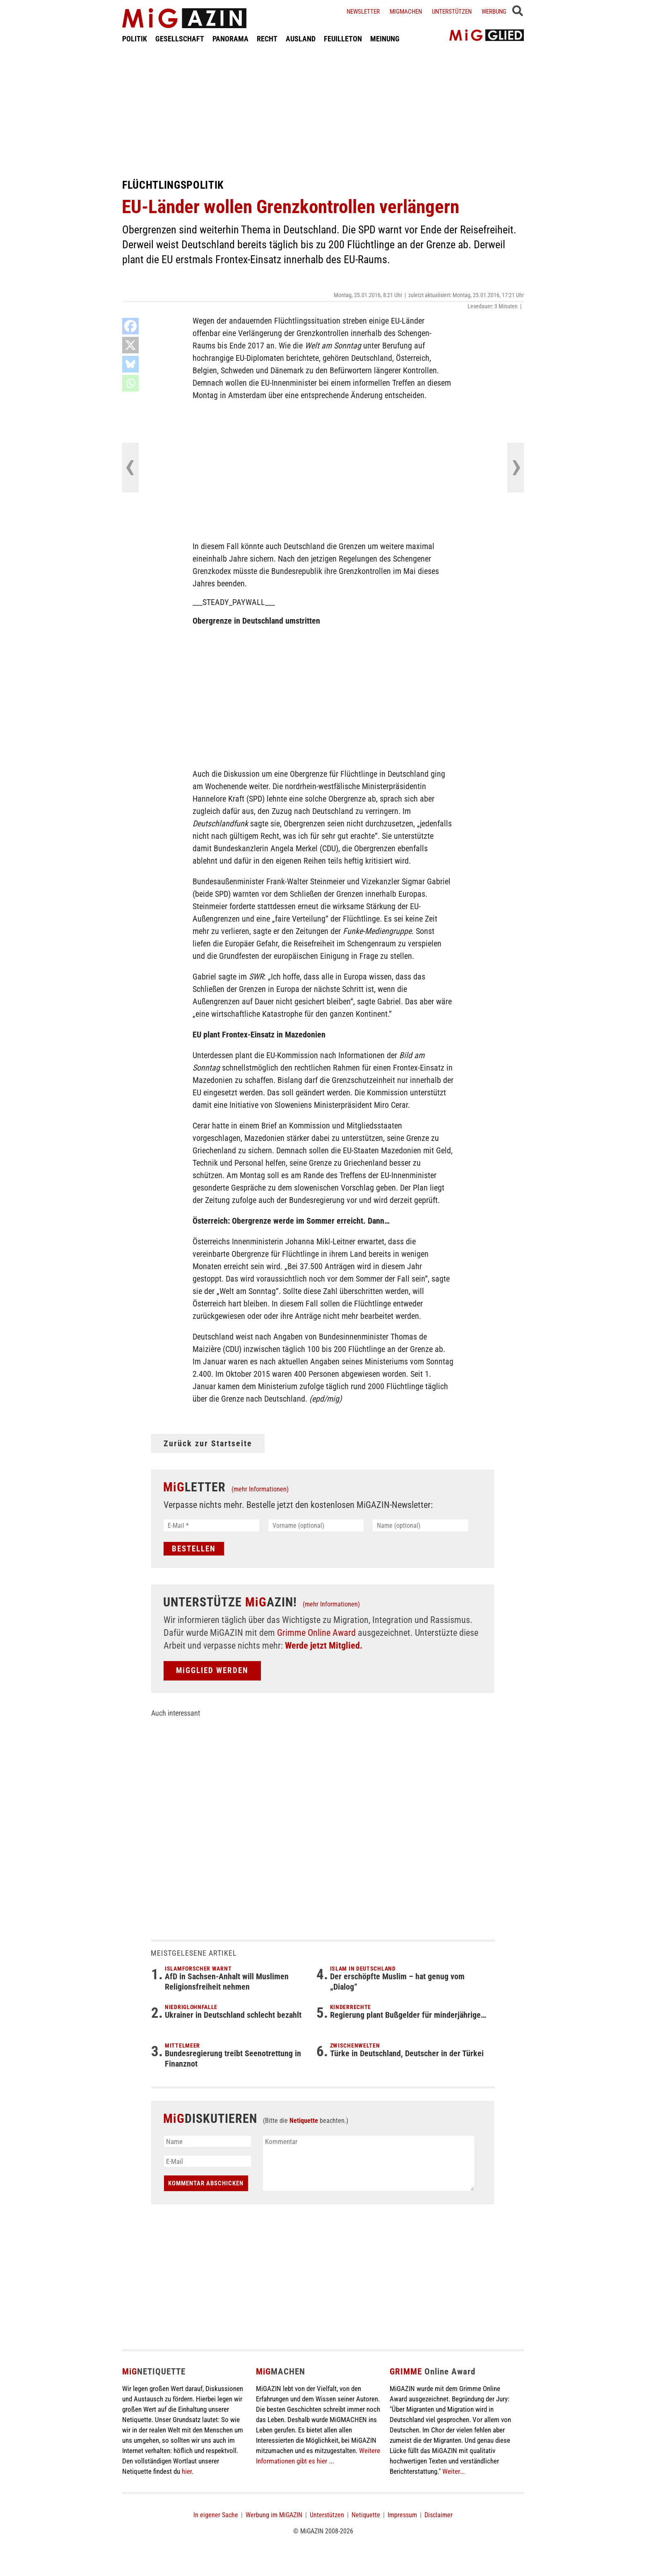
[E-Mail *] (211, 1526)
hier (187, 2471)
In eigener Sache (215, 2515)
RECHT (267, 38)
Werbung (494, 11)
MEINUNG (385, 38)
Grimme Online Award (316, 1633)
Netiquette (303, 2121)
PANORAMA (230, 38)
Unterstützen (452, 11)
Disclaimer (438, 2515)
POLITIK (134, 38)
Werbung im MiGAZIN (274, 2515)
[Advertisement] (323, 111)
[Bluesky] (130, 364)
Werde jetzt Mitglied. (323, 1645)
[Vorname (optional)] (316, 1526)
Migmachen (406, 11)
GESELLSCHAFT (179, 38)
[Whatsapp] (130, 383)
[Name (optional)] (420, 1526)
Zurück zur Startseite (208, 1443)
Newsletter (363, 11)
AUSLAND (301, 38)
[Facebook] (130, 326)
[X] (130, 345)
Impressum (402, 2515)
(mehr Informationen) (260, 1489)
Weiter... (453, 2471)
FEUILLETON (343, 38)
